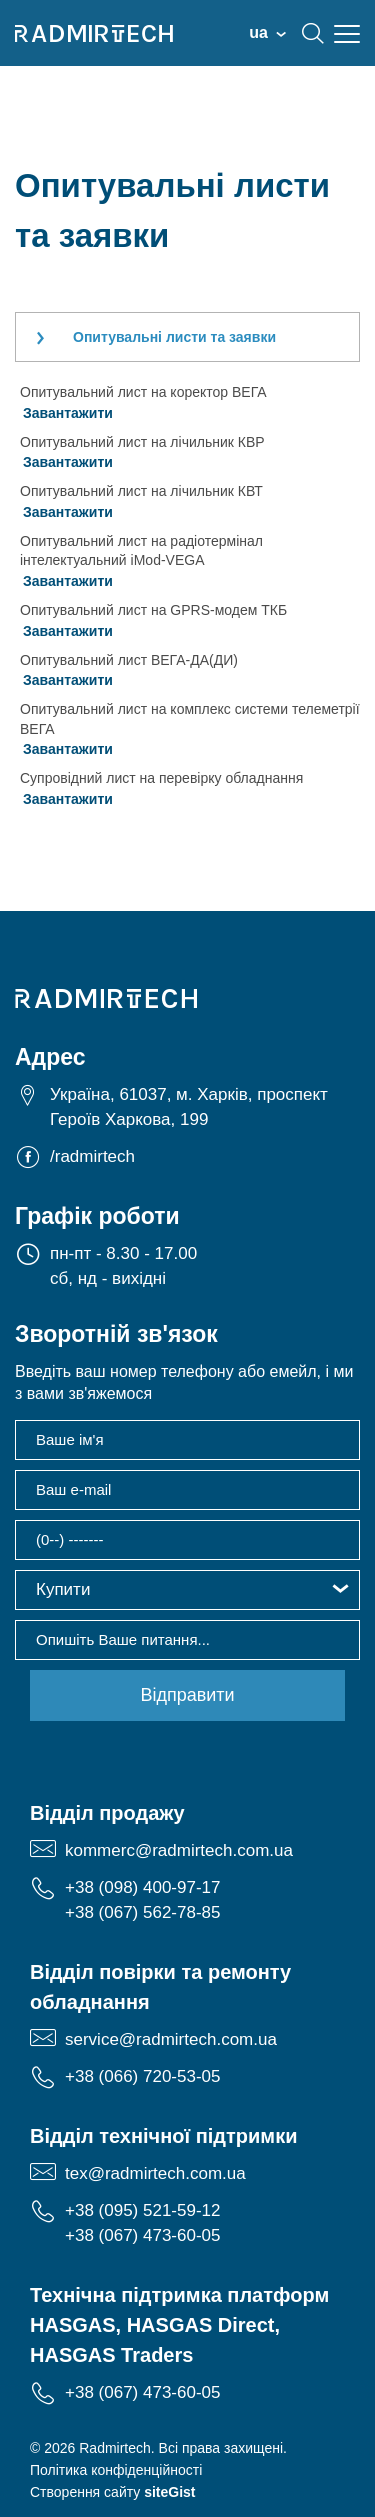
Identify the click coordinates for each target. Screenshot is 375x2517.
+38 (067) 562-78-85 (142, 1912)
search (313, 33)
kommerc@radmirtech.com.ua (179, 1850)
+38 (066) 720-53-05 (142, 2076)
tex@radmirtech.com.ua (155, 2173)
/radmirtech (92, 1156)
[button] (187, 1590)
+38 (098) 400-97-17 (142, 1887)
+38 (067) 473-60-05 (142, 2235)
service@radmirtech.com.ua (171, 2039)
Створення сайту (113, 2492)
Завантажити (68, 413)
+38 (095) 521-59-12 (142, 2210)
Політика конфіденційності (116, 2470)
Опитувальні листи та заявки (174, 337)
